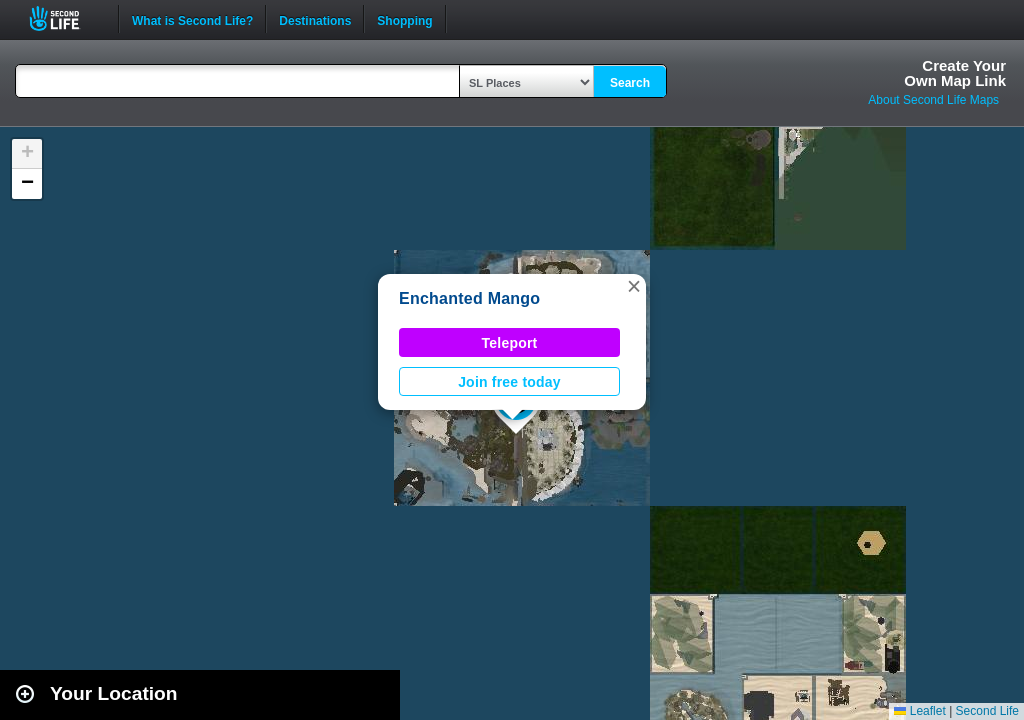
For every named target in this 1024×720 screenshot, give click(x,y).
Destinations (315, 19)
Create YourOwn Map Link (955, 73)
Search (630, 83)
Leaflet (919, 711)
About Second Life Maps (933, 100)
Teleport (510, 343)
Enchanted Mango (469, 298)
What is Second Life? (192, 19)
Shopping (404, 19)
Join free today (509, 382)
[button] (634, 286)
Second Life (65, 18)
